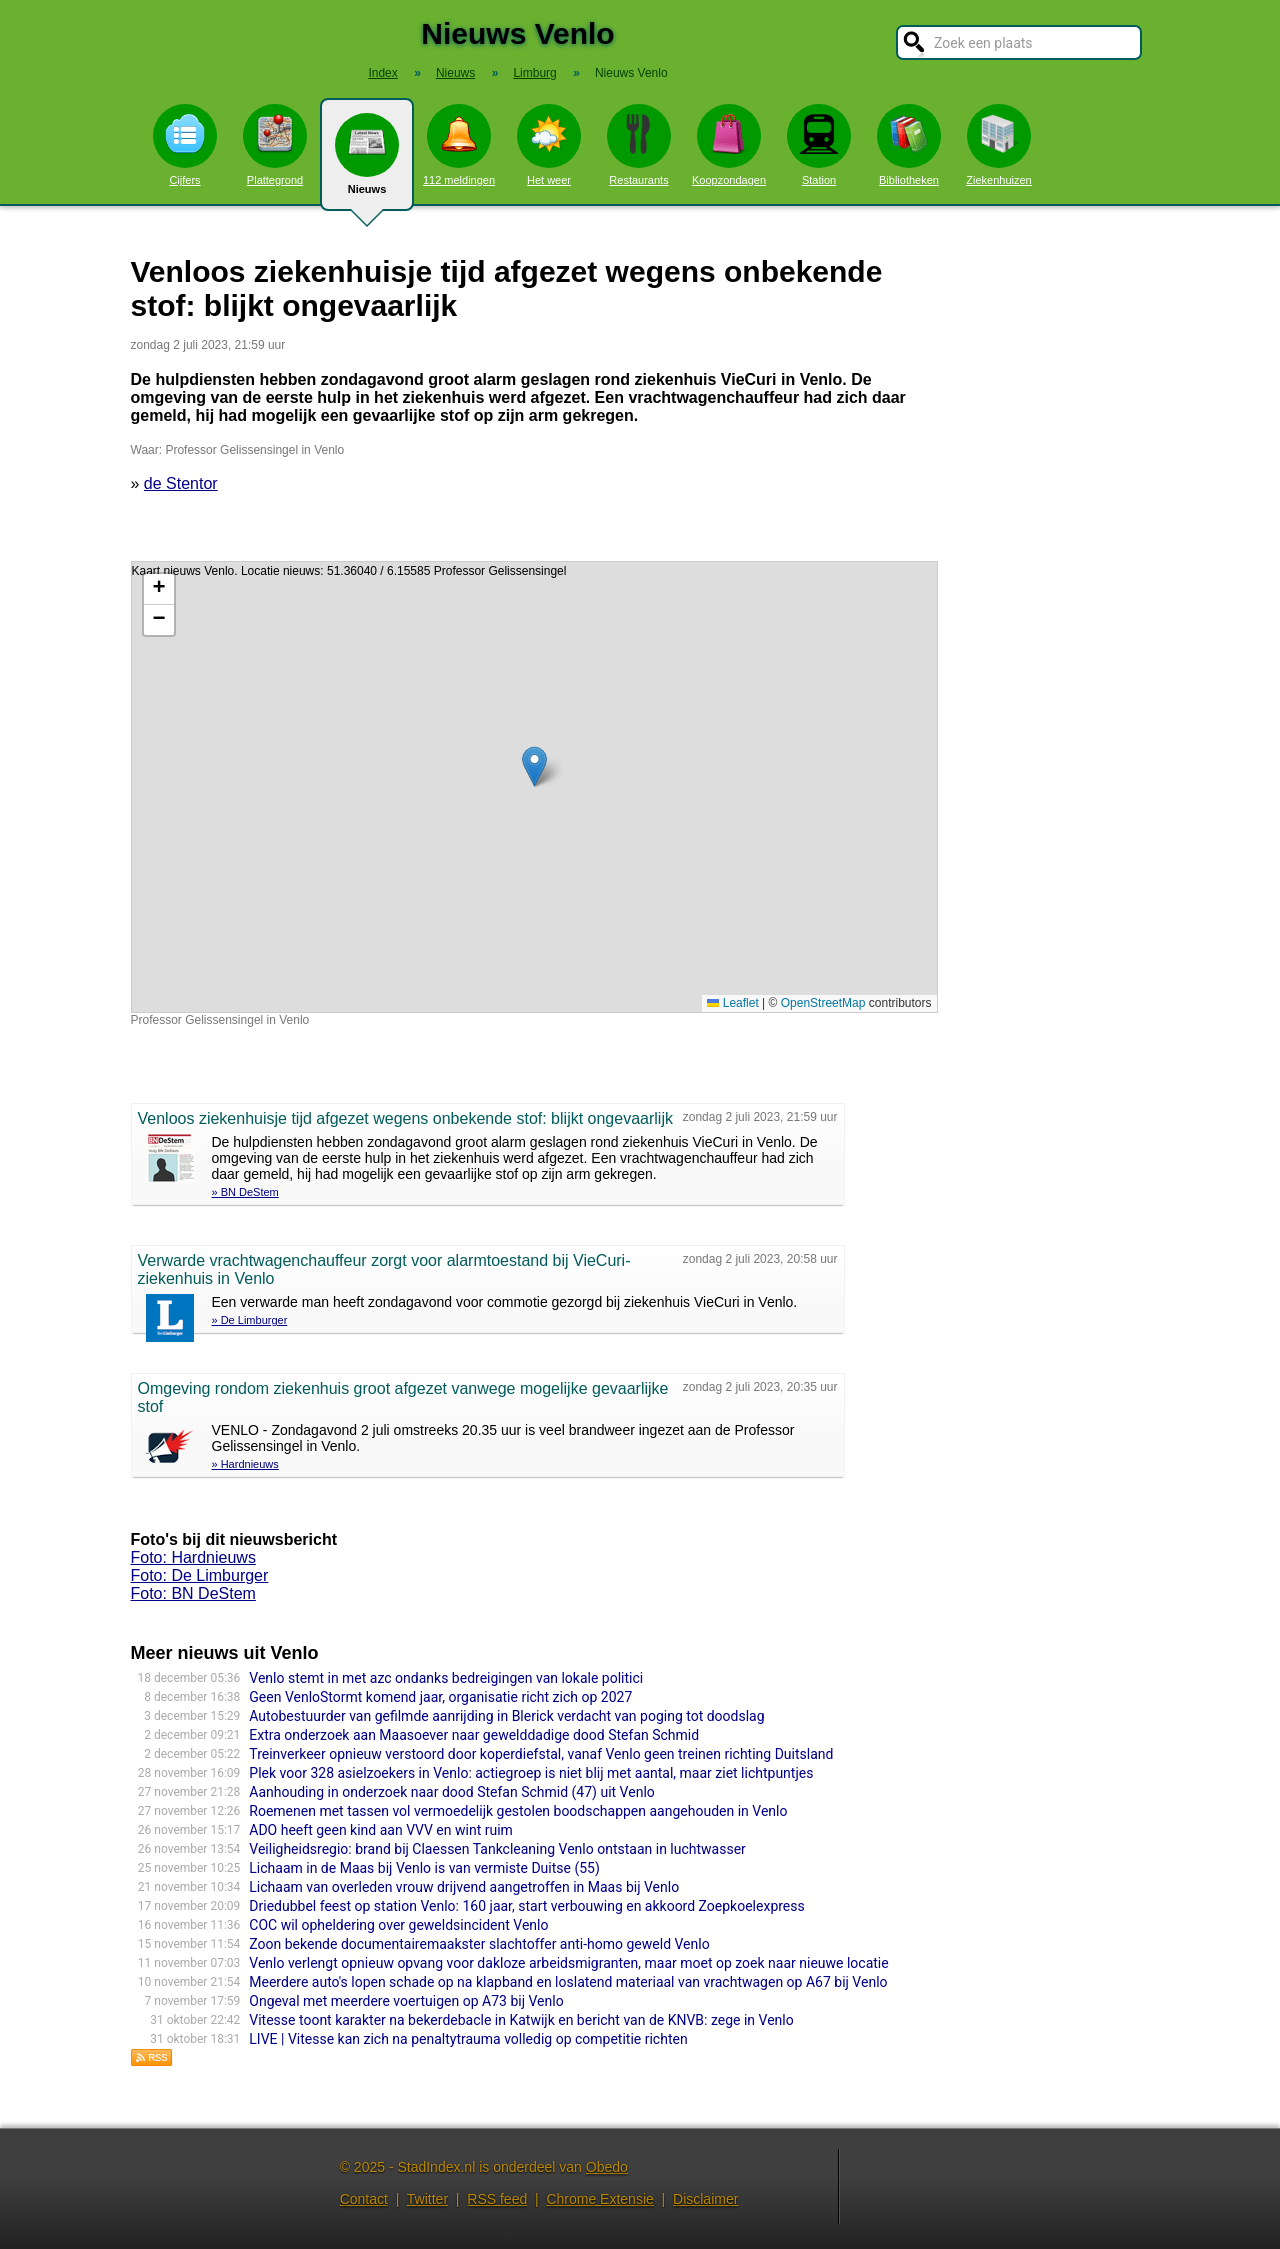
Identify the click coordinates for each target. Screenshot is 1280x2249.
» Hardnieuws (245, 1464)
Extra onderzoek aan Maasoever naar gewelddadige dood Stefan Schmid (474, 1735)
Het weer (549, 145)
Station (819, 145)
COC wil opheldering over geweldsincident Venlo (398, 1925)
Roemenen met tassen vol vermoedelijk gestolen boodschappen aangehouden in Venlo (518, 1811)
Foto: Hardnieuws (193, 1557)
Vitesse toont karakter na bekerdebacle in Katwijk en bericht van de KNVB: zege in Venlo (521, 2020)
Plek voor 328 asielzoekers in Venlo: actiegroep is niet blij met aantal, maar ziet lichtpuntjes (531, 1773)
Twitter (427, 2199)
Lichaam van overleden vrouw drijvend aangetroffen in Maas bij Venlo (464, 1887)
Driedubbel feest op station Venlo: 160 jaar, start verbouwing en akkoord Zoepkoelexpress (526, 1906)
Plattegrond (275, 145)
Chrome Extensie (599, 2199)
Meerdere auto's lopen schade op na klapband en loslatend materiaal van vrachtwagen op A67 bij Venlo (568, 1982)
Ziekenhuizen (998, 145)
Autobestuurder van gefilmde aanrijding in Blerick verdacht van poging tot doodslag (506, 1716)
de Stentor (181, 483)
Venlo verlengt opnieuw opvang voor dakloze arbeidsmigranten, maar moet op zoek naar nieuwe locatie (568, 1963)
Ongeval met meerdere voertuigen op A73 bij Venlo (406, 2001)
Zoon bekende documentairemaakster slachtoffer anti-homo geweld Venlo (479, 1944)
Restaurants (639, 145)
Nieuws (367, 162)
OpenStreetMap (823, 1003)
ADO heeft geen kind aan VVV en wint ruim (381, 1830)
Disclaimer (705, 2199)
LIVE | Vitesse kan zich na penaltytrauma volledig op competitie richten (468, 2039)
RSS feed (497, 2199)
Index (382, 73)
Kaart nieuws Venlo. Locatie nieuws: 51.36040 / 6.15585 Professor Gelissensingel (532, 787)
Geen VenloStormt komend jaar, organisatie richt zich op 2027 (440, 1697)
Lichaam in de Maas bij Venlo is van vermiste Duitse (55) (424, 1868)
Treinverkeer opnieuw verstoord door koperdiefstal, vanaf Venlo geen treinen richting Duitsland (541, 1754)
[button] (534, 766)
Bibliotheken (909, 145)
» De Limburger (250, 1320)
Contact (364, 2199)
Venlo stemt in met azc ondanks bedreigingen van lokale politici (446, 1678)
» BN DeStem (245, 1192)
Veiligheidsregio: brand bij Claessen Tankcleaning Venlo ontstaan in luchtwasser (497, 1849)
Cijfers (185, 145)
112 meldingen (459, 145)
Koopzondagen (729, 145)
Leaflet (732, 1003)
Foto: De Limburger (200, 1575)
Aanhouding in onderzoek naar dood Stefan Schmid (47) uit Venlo (451, 1792)
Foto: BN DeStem (193, 1593)
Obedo (607, 2167)
